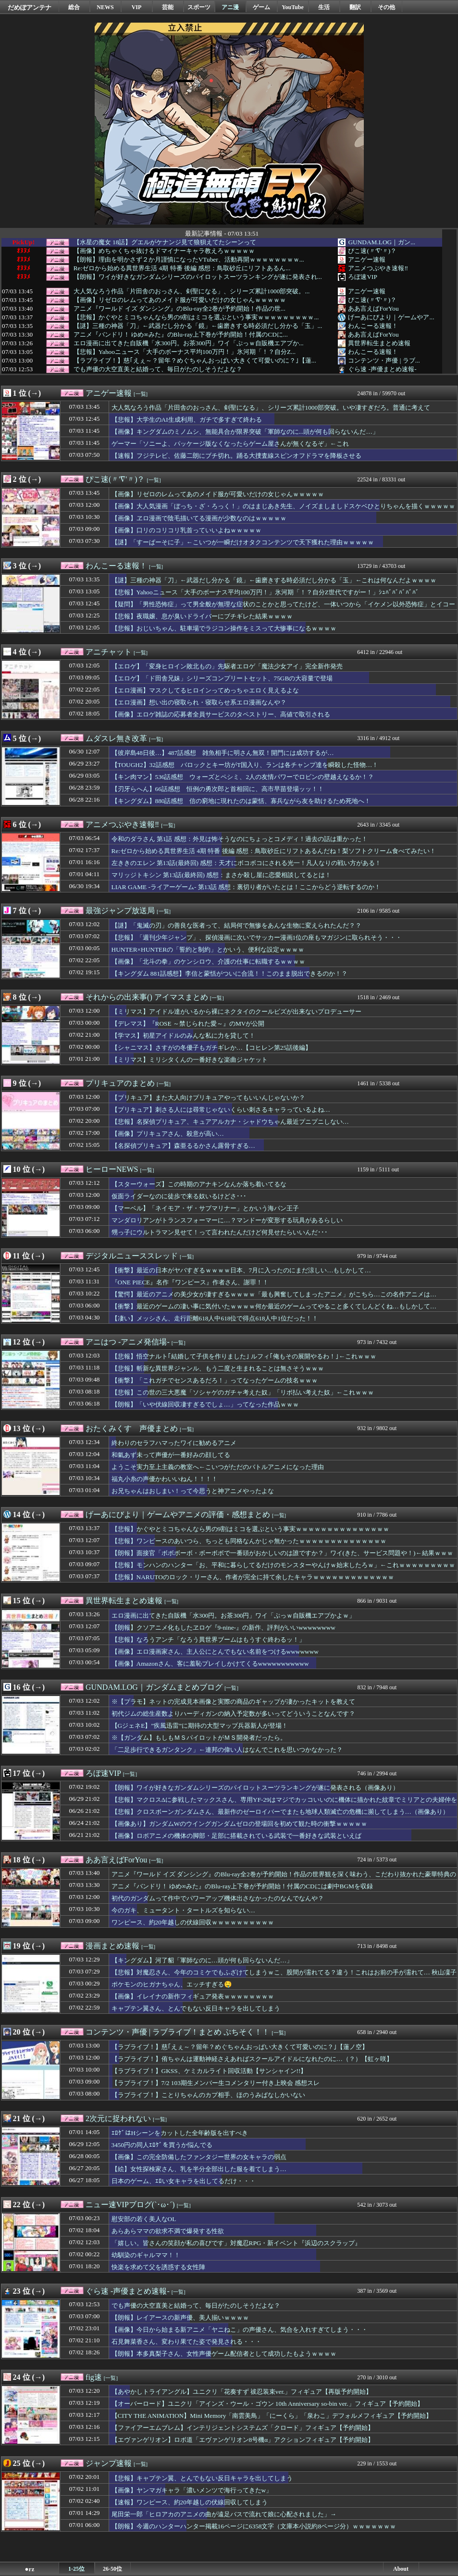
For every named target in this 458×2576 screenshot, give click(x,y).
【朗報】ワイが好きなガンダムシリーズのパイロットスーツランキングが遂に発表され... (198, 277)
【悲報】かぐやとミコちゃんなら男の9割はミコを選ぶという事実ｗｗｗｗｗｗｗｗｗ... (196, 317)
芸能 (167, 7)
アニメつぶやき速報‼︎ (378, 268)
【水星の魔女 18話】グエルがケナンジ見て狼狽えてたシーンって (165, 242)
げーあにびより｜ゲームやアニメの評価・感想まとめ (178, 1514)
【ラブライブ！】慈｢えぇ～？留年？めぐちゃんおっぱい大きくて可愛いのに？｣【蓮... (195, 360)
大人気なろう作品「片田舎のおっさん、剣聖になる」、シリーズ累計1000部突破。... (192, 291)
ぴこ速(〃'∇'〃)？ (372, 250)
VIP (137, 7)
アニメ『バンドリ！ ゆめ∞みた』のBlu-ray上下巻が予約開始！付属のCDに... (181, 334)
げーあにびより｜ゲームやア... (391, 317)
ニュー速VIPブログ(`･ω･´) (130, 2204)
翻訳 (355, 7)
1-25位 (76, 2568)
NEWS (105, 7)
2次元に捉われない (118, 2118)
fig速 (94, 2377)
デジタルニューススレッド (132, 1256)
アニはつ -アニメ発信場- (128, 1342)
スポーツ (198, 7)
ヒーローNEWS (112, 1169)
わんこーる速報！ (373, 325)
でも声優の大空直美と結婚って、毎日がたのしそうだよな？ (158, 369)
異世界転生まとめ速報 (379, 343)
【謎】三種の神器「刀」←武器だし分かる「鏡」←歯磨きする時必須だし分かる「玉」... (198, 326)
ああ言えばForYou (373, 308)
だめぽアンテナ (29, 7)
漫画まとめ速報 (112, 1946)
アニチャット (109, 652)
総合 (74, 7)
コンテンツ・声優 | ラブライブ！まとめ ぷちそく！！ (178, 2032)
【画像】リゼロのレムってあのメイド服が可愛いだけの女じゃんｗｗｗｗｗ (180, 300)
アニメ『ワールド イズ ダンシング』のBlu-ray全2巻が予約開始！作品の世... (179, 308)
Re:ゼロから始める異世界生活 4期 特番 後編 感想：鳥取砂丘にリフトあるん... (182, 268)
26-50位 (112, 2568)
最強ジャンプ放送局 (120, 910)
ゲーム (261, 7)
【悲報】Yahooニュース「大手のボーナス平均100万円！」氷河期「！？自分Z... (185, 352)
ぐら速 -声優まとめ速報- (382, 369)
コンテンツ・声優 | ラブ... (384, 360)
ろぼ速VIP (362, 276)
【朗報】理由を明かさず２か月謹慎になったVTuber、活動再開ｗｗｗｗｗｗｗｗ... (189, 259)
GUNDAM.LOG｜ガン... (381, 242)
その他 (386, 7)
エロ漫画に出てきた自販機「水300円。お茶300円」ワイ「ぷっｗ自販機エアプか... (189, 343)
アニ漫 (230, 7)
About (400, 2568)
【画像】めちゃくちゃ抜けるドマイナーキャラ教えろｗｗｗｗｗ (164, 251)
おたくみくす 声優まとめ (132, 1428)
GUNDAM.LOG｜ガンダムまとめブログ (154, 1687)
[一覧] (141, 394)
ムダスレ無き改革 (116, 738)
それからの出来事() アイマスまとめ (147, 997)
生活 (324, 7)
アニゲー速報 (366, 259)
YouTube (293, 7)
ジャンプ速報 (109, 2463)
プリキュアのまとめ (120, 1083)
